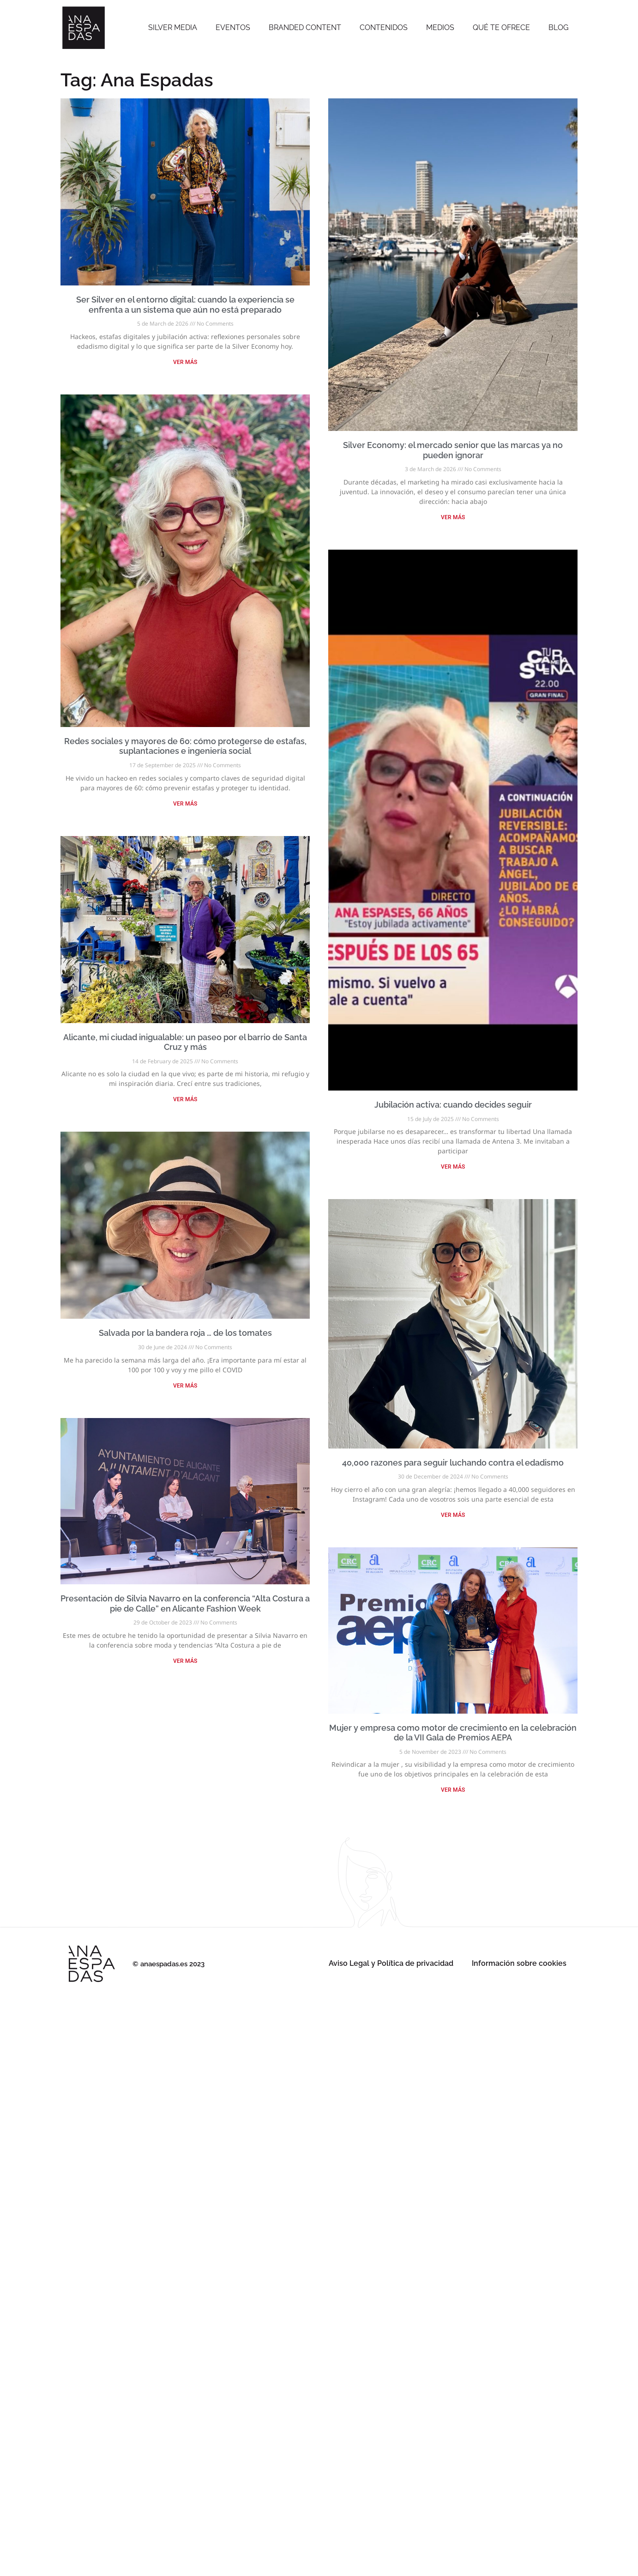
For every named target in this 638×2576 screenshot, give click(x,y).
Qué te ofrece (501, 27)
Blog (558, 27)
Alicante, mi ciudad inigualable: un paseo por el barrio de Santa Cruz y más (185, 1042)
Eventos (233, 27)
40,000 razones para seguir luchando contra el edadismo (453, 1462)
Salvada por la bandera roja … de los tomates (185, 1333)
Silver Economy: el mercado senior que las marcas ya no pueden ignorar (453, 450)
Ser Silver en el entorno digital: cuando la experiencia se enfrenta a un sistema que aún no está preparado (185, 305)
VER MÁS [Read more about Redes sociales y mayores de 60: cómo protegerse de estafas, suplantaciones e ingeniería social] (185, 803)
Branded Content (305, 27)
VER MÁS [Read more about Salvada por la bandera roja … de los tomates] (185, 1385)
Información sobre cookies (519, 1963)
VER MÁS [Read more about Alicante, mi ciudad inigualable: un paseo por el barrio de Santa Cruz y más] (185, 1099)
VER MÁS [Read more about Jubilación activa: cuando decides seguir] (453, 1167)
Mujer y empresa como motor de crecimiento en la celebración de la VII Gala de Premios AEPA (453, 1733)
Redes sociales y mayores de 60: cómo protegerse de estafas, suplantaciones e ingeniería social (185, 746)
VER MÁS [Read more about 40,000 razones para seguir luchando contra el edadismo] (453, 1515)
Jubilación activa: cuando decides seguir (453, 1104)
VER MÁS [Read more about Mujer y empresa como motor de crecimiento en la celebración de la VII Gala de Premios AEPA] (453, 1790)
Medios (440, 27)
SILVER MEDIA (172, 27)
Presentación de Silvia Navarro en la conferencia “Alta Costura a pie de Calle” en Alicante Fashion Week (185, 1603)
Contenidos (384, 27)
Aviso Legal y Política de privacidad (391, 1963)
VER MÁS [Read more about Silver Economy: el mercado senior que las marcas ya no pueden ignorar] (453, 517)
